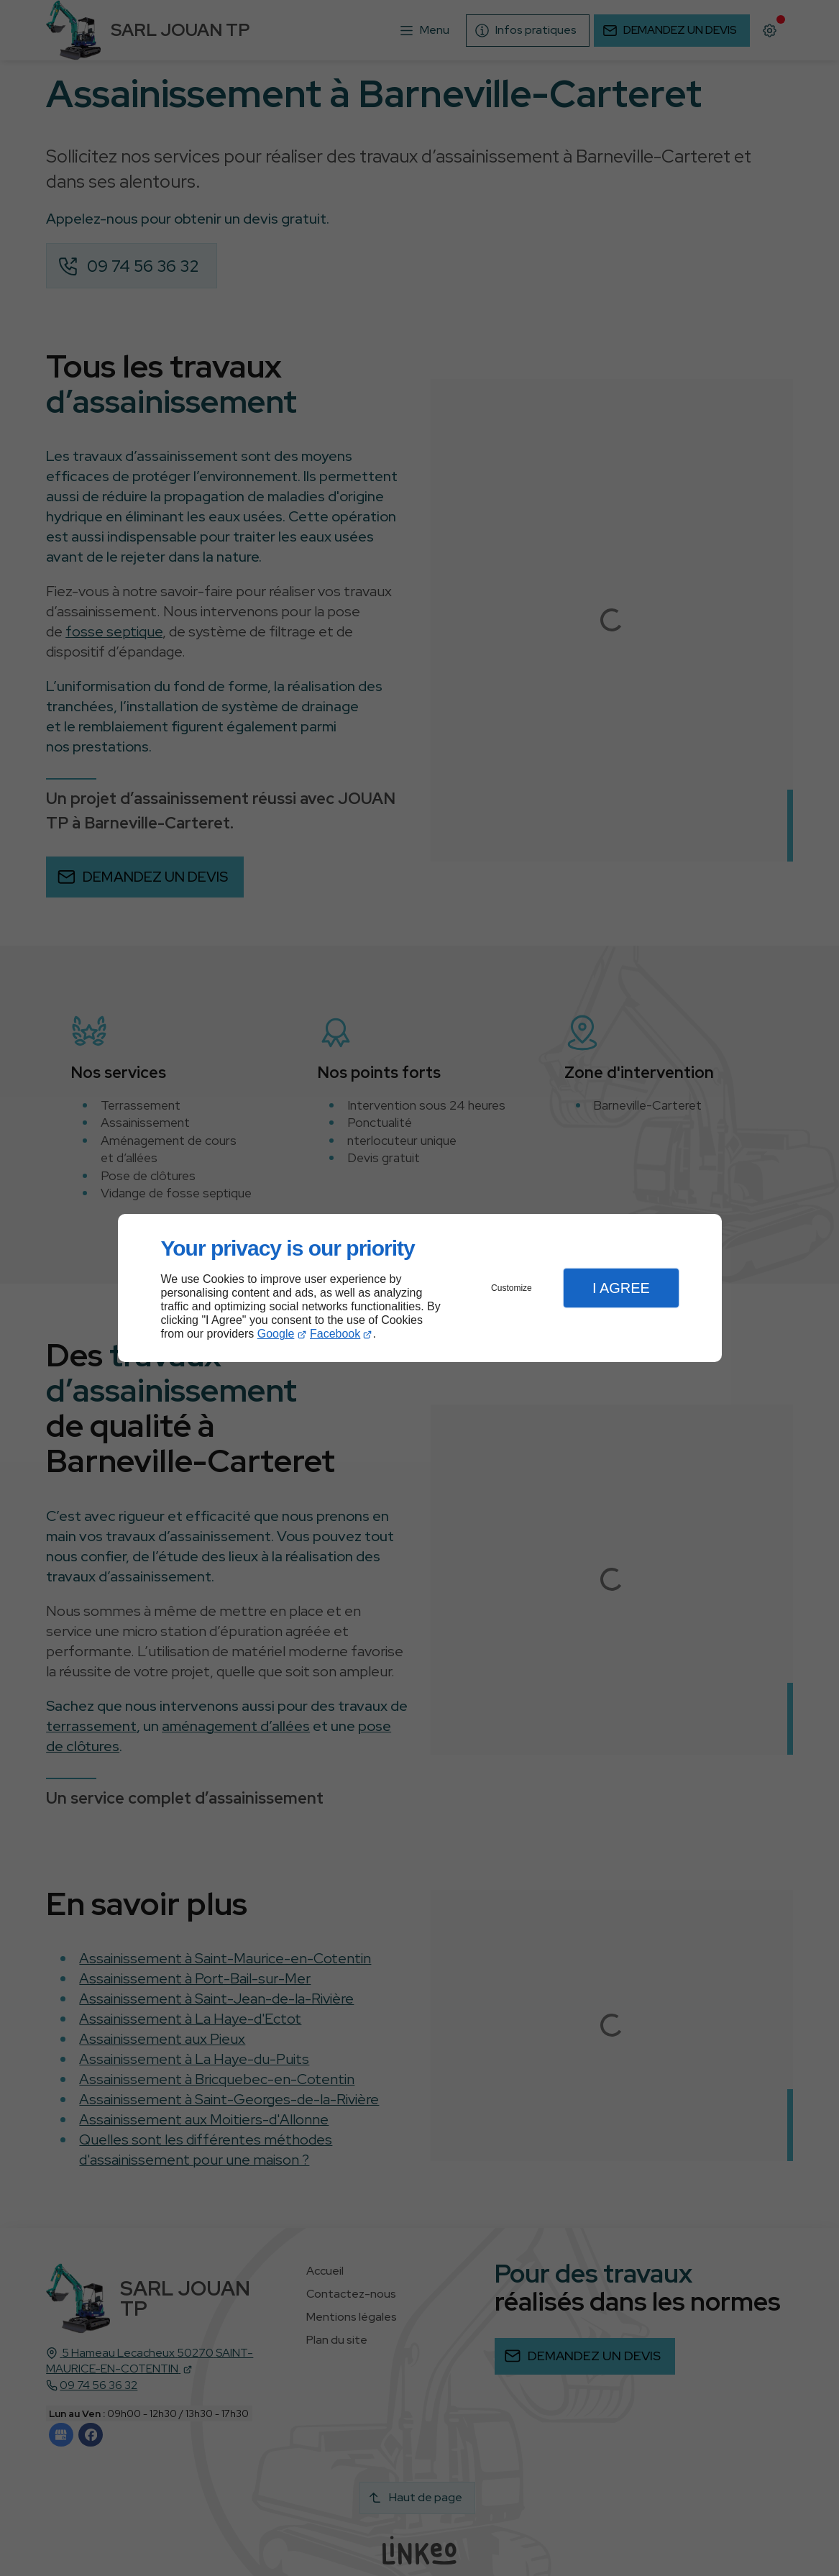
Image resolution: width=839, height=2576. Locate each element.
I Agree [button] (621, 1288)
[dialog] (420, 1288)
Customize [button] (511, 1288)
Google (276, 1334)
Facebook (335, 1334)
